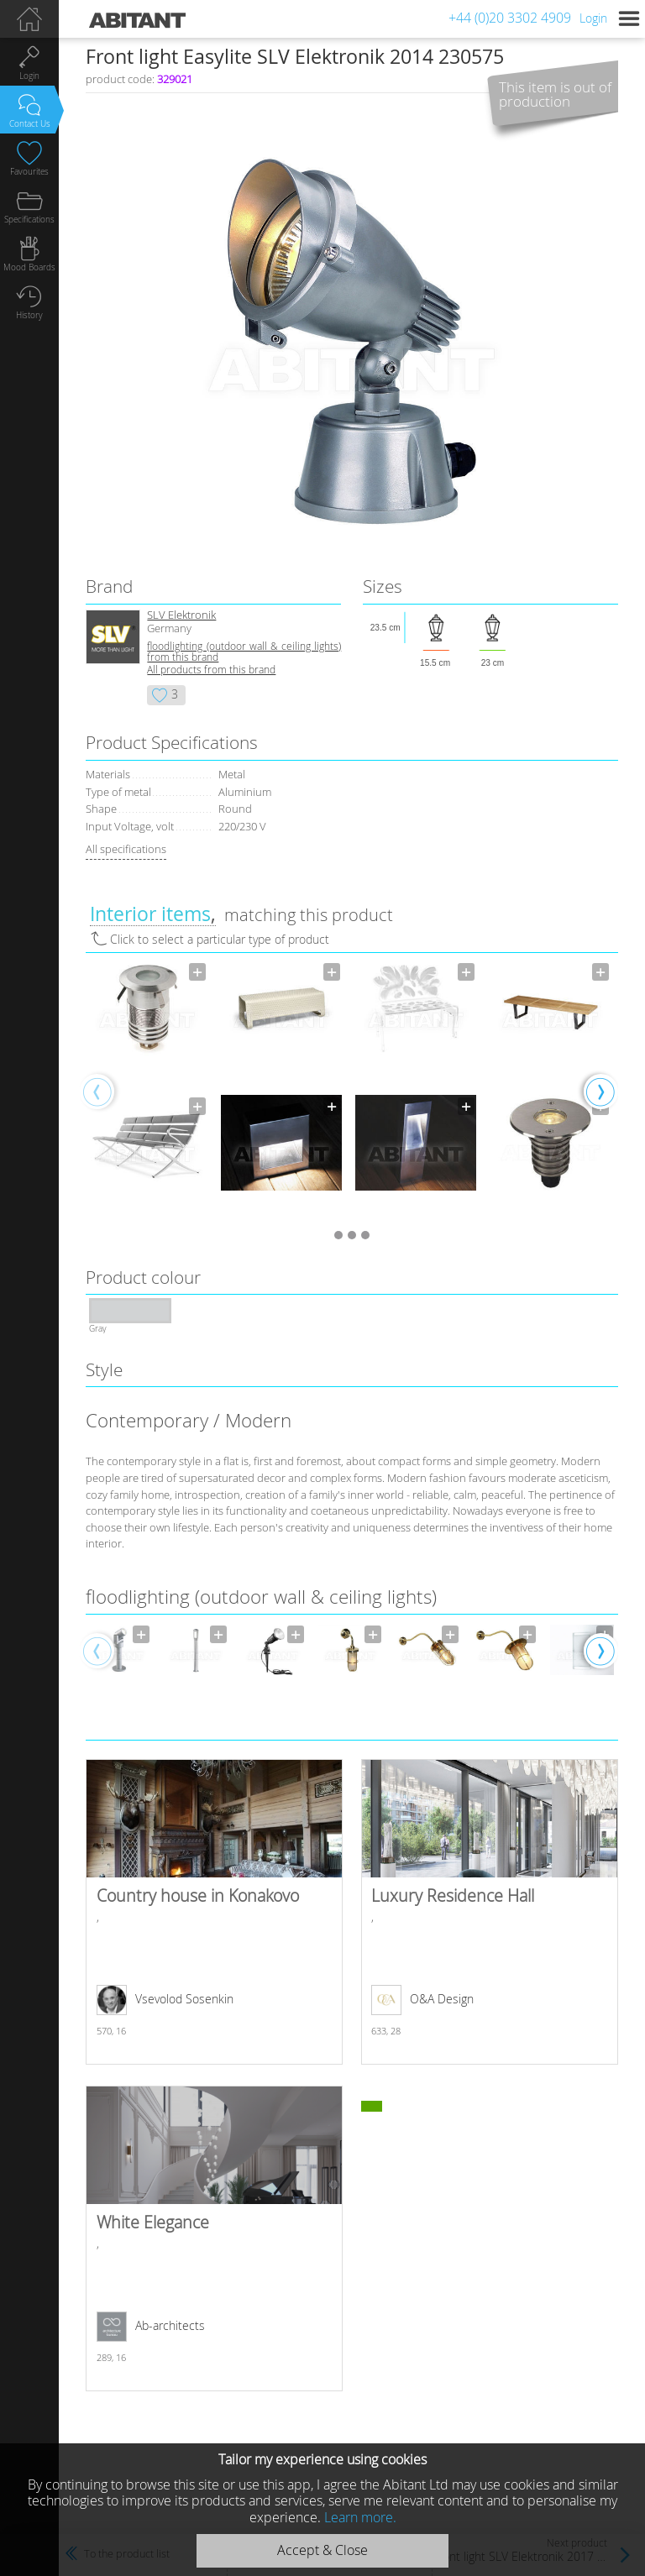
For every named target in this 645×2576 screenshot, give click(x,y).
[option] (147, 1091)
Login (593, 18)
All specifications (126, 848)
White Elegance (214, 2238)
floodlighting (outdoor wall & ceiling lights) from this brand (244, 651)
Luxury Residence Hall (489, 1912)
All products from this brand (211, 669)
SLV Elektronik (181, 615)
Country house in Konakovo (214, 1912)
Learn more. (360, 2517)
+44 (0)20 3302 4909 (509, 17)
